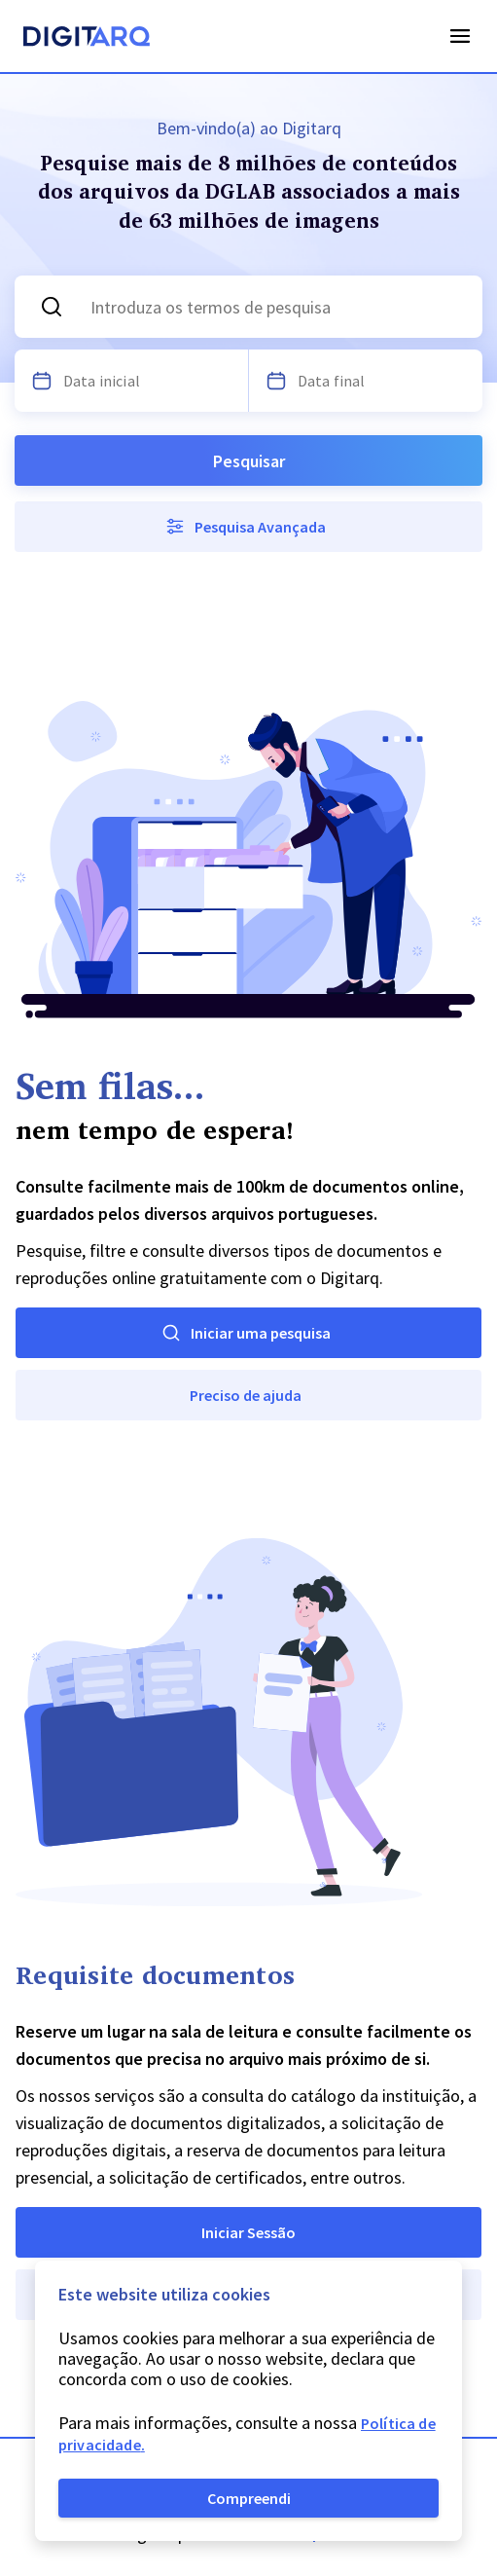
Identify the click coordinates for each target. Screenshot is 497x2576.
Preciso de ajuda (246, 1395)
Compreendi (249, 2498)
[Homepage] (86, 39)
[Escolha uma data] (41, 380)
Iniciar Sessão (248, 2232)
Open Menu (460, 36)
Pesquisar (249, 461)
